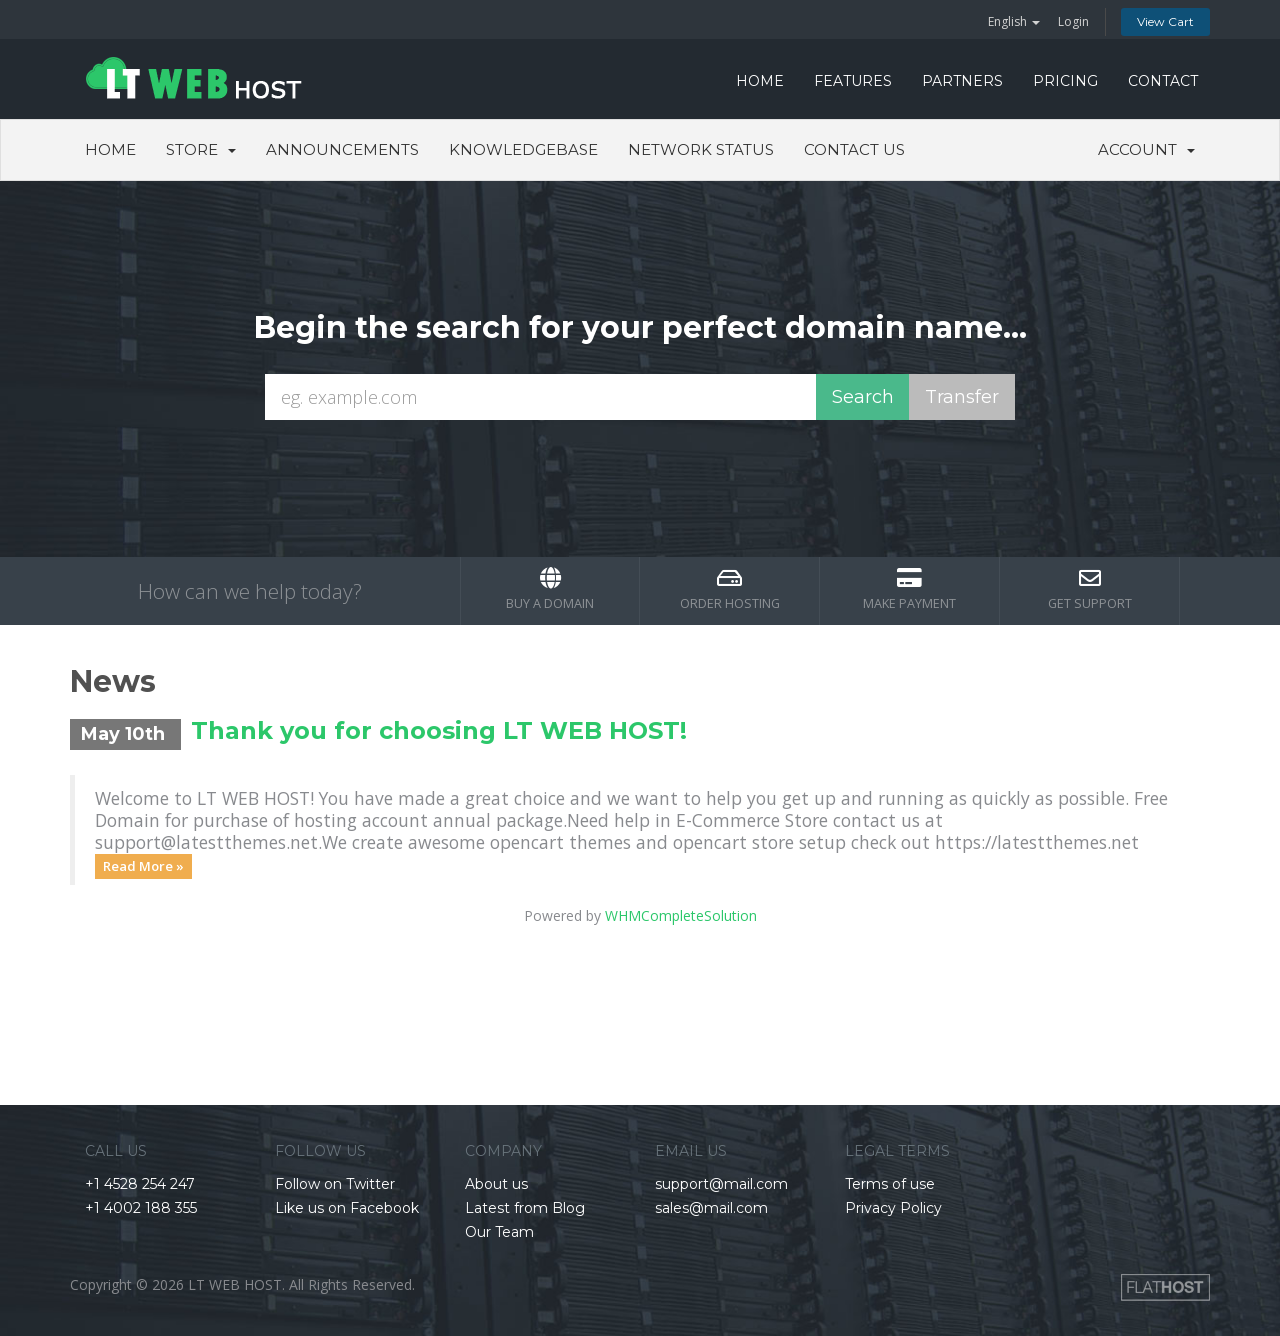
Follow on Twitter (335, 1184)
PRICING (1065, 81)
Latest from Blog (525, 1208)
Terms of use (890, 1184)
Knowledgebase (523, 149)
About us (496, 1184)
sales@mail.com (711, 1208)
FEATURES (853, 81)
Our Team (499, 1232)
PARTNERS (962, 81)
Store (201, 149)
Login (1073, 21)
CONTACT (1163, 81)
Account (1146, 149)
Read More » (143, 866)
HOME (760, 81)
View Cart (1165, 21)
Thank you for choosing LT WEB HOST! (439, 730)
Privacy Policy (893, 1208)
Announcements (342, 149)
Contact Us (854, 149)
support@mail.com (721, 1184)
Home (110, 149)
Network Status (701, 149)
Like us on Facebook (347, 1208)
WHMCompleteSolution (681, 915)
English (1014, 21)
